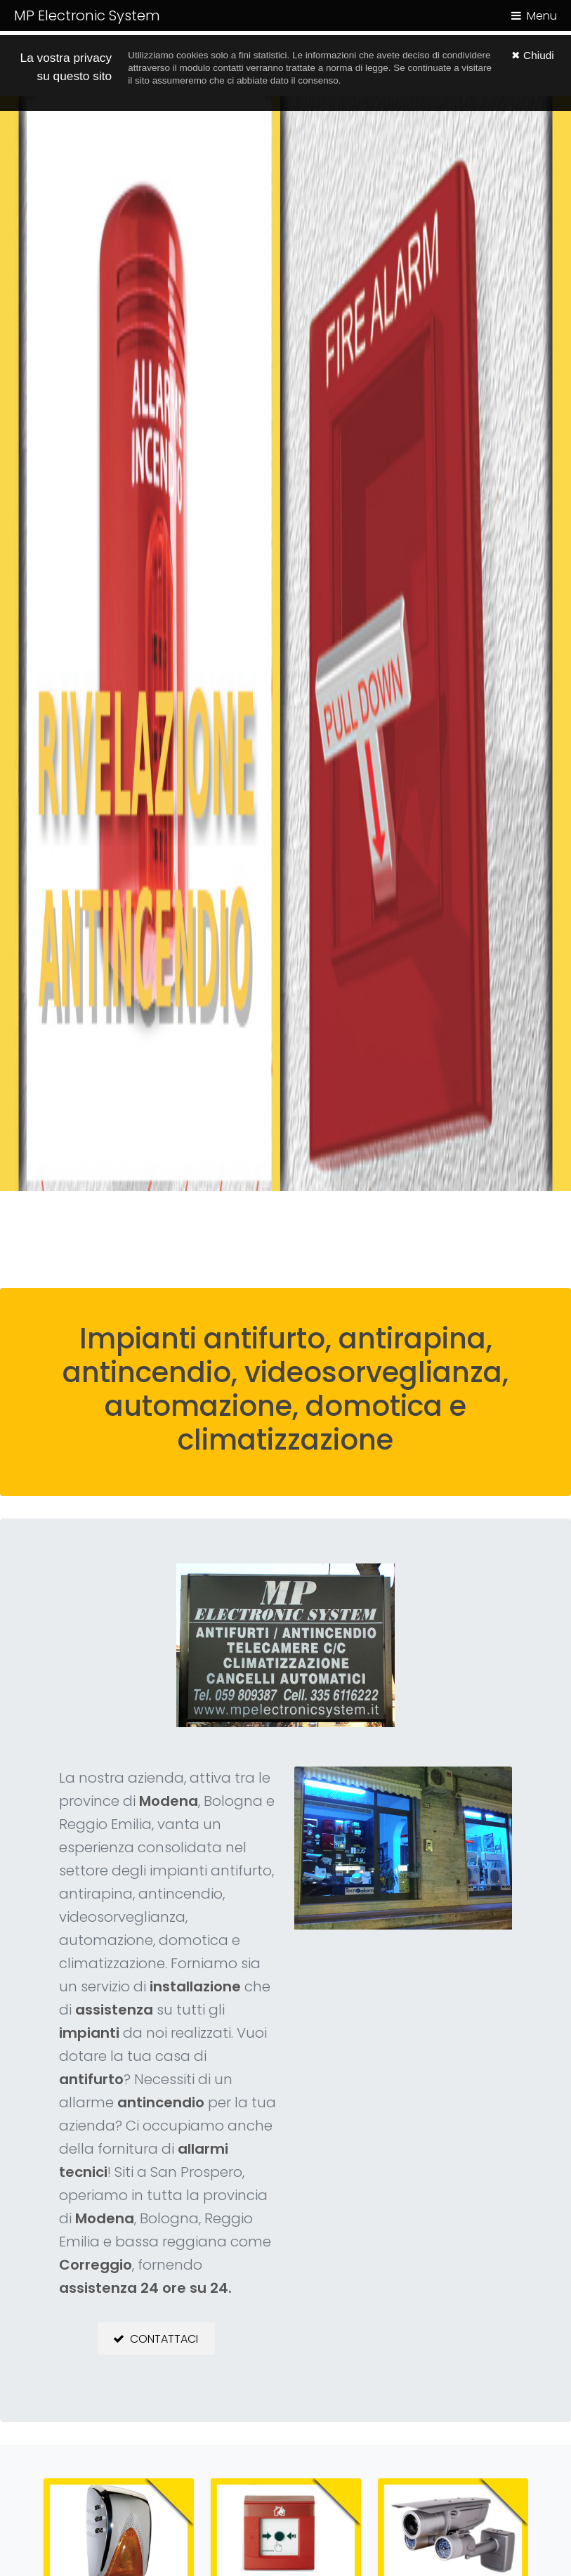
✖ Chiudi (532, 55)
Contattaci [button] (164, 2339)
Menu (542, 16)
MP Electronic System (87, 15)
